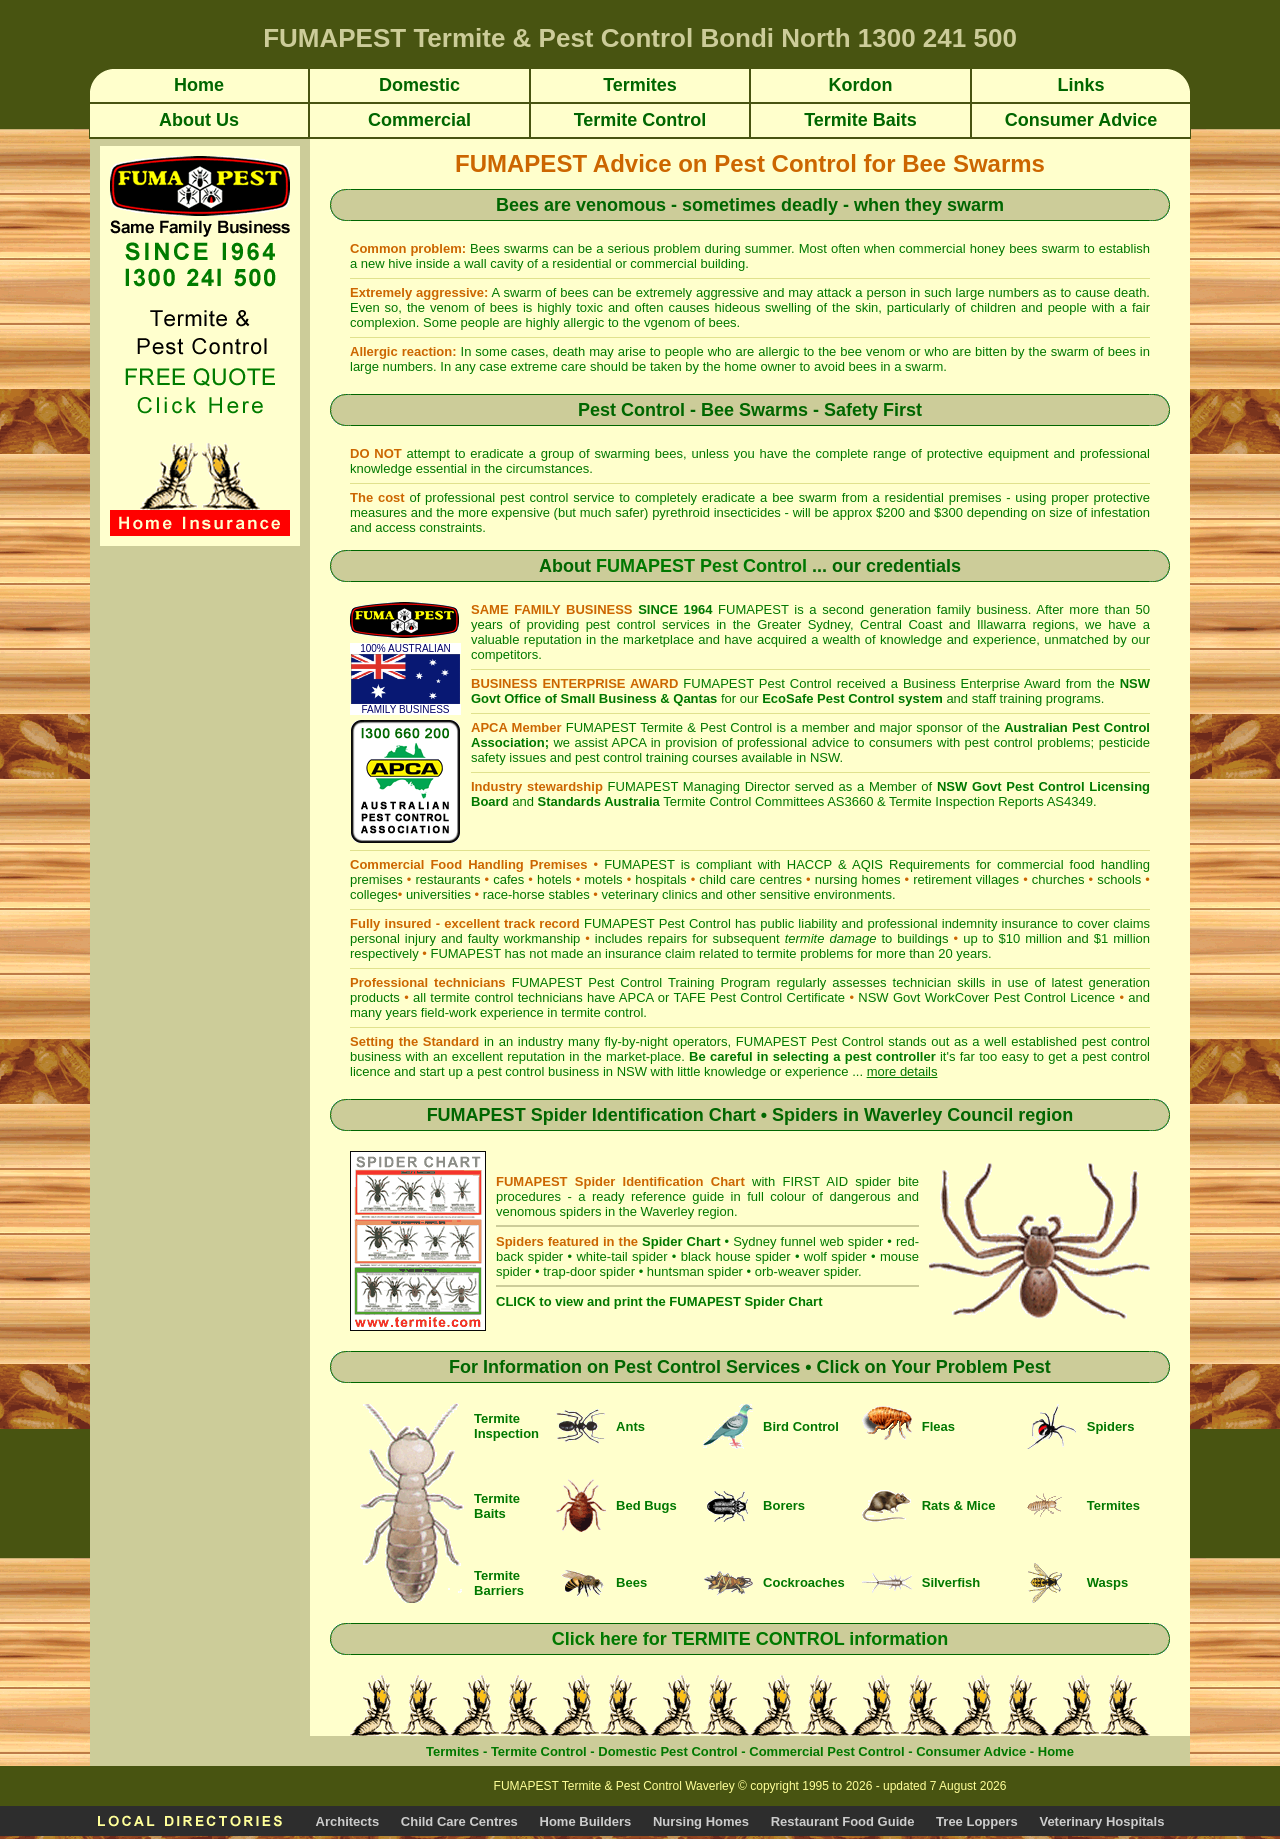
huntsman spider (695, 1271)
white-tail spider (621, 1256)
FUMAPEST (465, 953)
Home (1056, 1751)
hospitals (660, 879)
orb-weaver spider (806, 1271)
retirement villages (966, 879)
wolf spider (835, 1256)
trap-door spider (589, 1271)
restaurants (447, 879)
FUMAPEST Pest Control (701, 566)
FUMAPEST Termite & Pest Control (669, 727)
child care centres (750, 879)
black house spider (736, 1256)
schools (1119, 879)
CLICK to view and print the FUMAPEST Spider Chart (659, 1301)
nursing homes (858, 879)
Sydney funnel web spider (808, 1241)
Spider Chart (681, 1241)
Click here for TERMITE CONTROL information (750, 1639)
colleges (374, 894)
